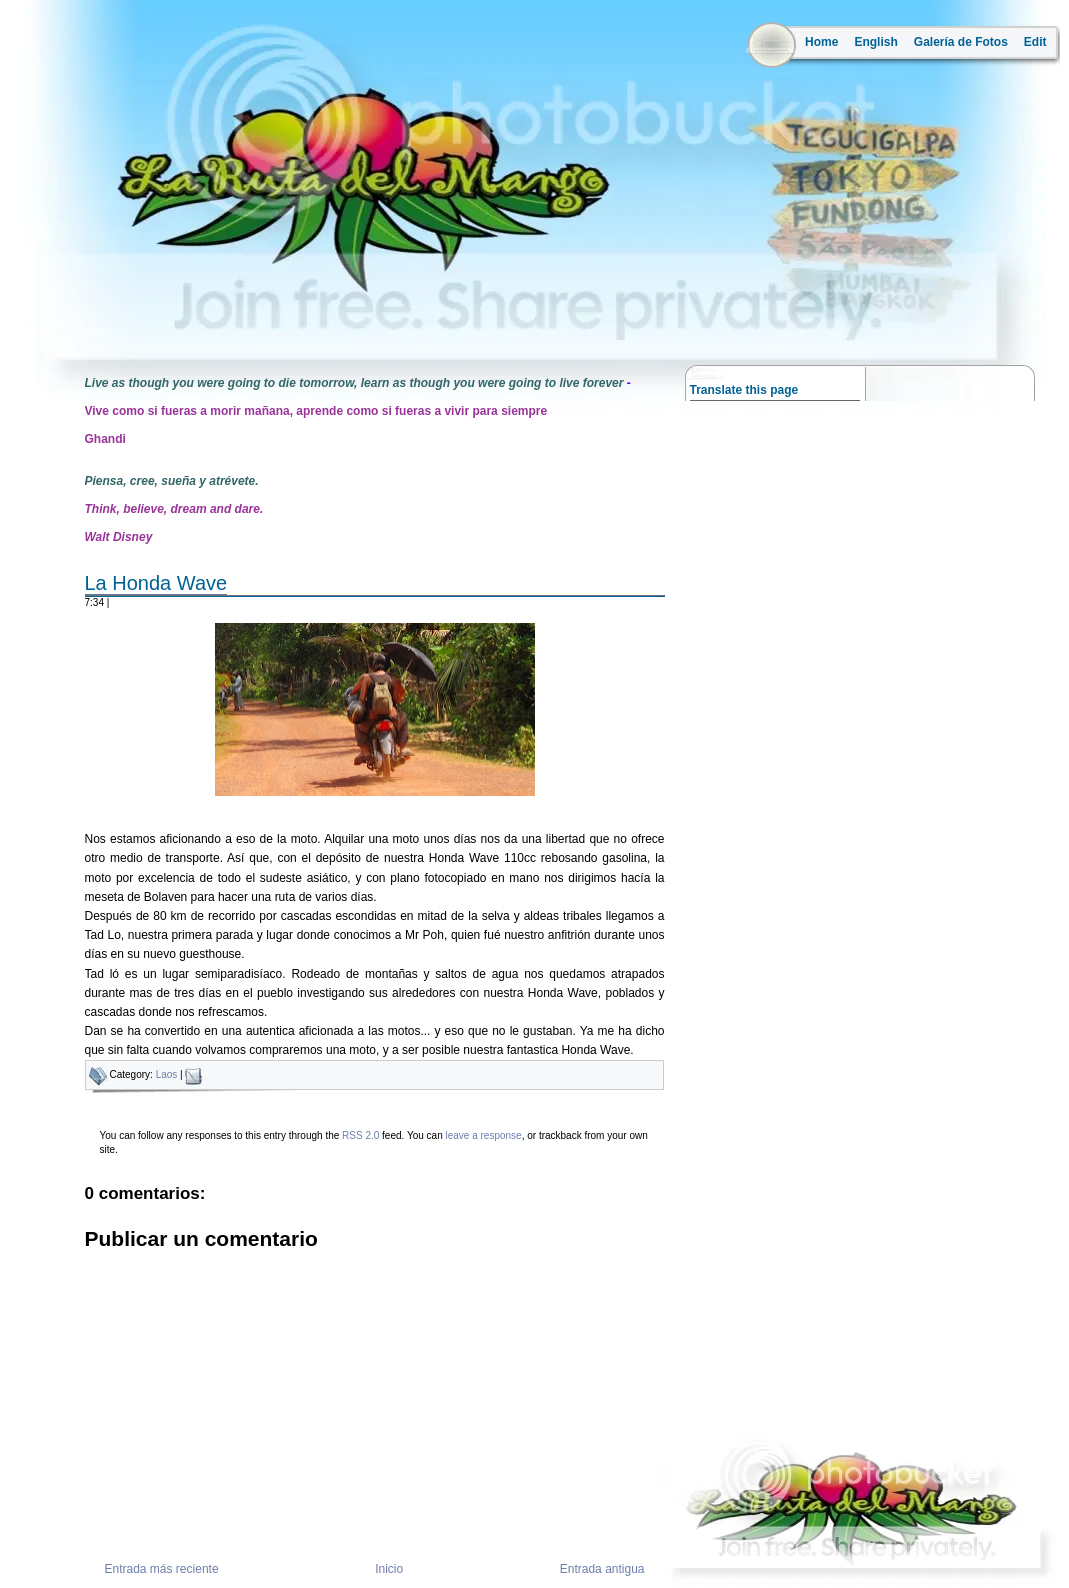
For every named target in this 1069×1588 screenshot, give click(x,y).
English (875, 42)
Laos (167, 1074)
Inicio (389, 1569)
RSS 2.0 (360, 1135)
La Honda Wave (156, 583)
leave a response (483, 1135)
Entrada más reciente (162, 1569)
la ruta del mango (64, 320)
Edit (1035, 42)
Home (821, 42)
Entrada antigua (602, 1569)
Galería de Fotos (961, 42)
